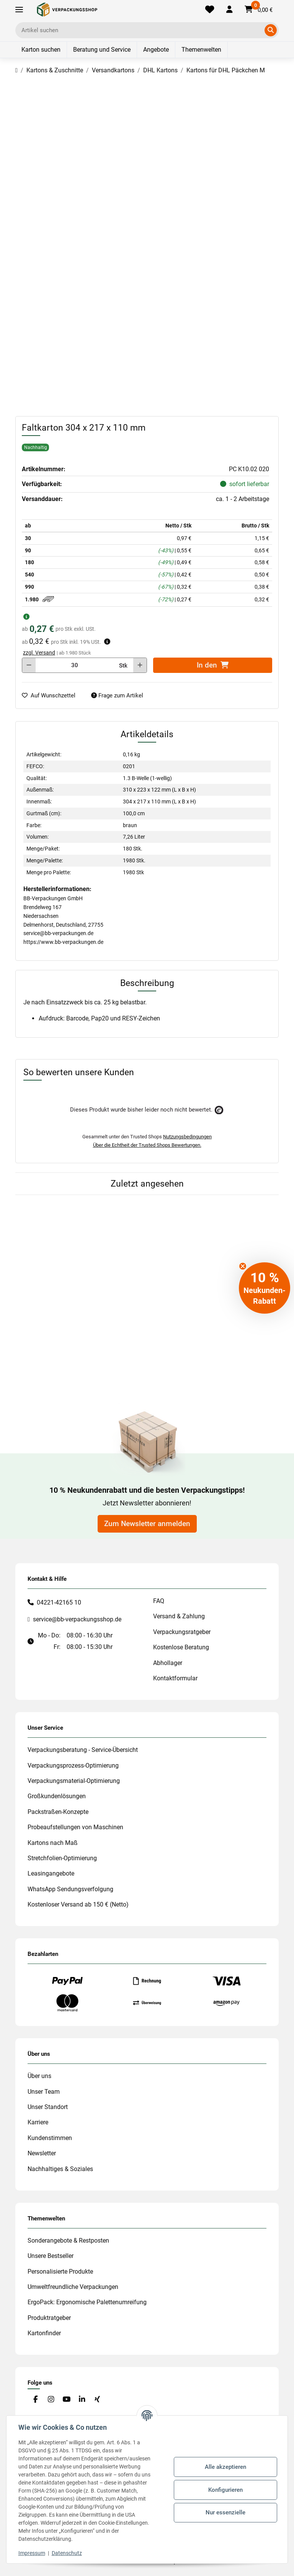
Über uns (39, 2076)
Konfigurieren (225, 2489)
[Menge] (74, 665)
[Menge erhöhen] (140, 665)
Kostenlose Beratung (181, 1647)
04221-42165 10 (59, 1602)
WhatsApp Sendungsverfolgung (70, 1889)
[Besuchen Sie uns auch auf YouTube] (66, 2399)
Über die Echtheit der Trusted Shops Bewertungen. (147, 1145)
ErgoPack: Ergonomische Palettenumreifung (87, 2302)
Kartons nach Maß (53, 1842)
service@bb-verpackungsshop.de (77, 1619)
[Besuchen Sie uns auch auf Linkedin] (82, 2399)
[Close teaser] (243, 1266)
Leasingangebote (51, 1873)
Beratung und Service (102, 49)
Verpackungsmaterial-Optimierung (74, 1780)
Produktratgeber (49, 2317)
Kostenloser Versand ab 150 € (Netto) (78, 1904)
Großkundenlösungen (57, 1796)
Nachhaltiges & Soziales (60, 2169)
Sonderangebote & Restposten (68, 2240)
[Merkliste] (209, 9)
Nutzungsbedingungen (187, 1136)
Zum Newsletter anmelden (147, 1524)
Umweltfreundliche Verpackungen (73, 2286)
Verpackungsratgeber (182, 1632)
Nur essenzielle (225, 2512)
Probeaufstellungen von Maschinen (75, 1827)
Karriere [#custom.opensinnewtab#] (38, 2122)
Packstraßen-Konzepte (58, 1811)
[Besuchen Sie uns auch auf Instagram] (51, 2399)
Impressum (32, 2553)
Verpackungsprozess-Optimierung (73, 1765)
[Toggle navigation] (19, 10)
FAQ (158, 1601)
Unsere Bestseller (51, 2255)
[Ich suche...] (141, 30)
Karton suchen (40, 49)
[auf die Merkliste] (52, 696)
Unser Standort (48, 2107)
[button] (229, 9)
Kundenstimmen (50, 2138)
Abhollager (167, 1663)
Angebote (156, 49)
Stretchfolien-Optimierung (62, 1858)
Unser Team (44, 2091)
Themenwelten (201, 49)
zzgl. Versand (39, 653)
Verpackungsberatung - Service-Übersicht (83, 1749)
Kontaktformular (175, 1678)
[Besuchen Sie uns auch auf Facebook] (35, 2399)
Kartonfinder (44, 2333)
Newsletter (42, 2153)
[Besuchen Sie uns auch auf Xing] (97, 2399)
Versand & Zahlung (179, 1616)
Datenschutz (67, 2553)
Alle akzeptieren (225, 2466)
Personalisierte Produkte (60, 2271)
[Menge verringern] (29, 665)
